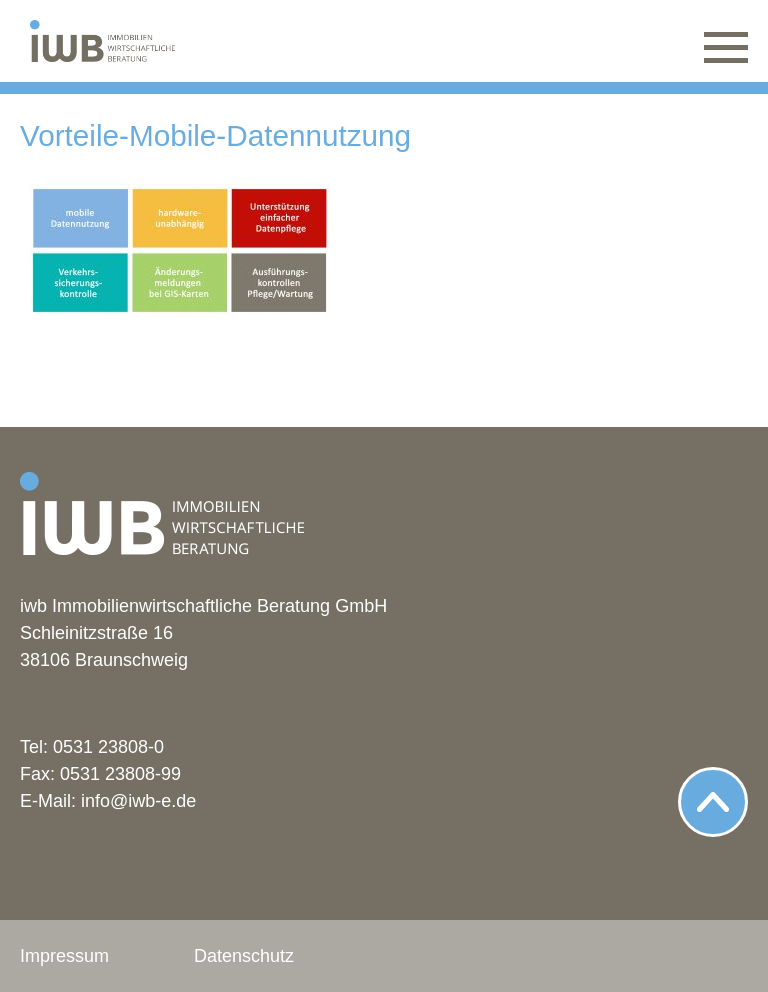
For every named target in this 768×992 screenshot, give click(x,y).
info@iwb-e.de (138, 801)
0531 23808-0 (108, 747)
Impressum (64, 956)
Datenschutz (244, 956)
